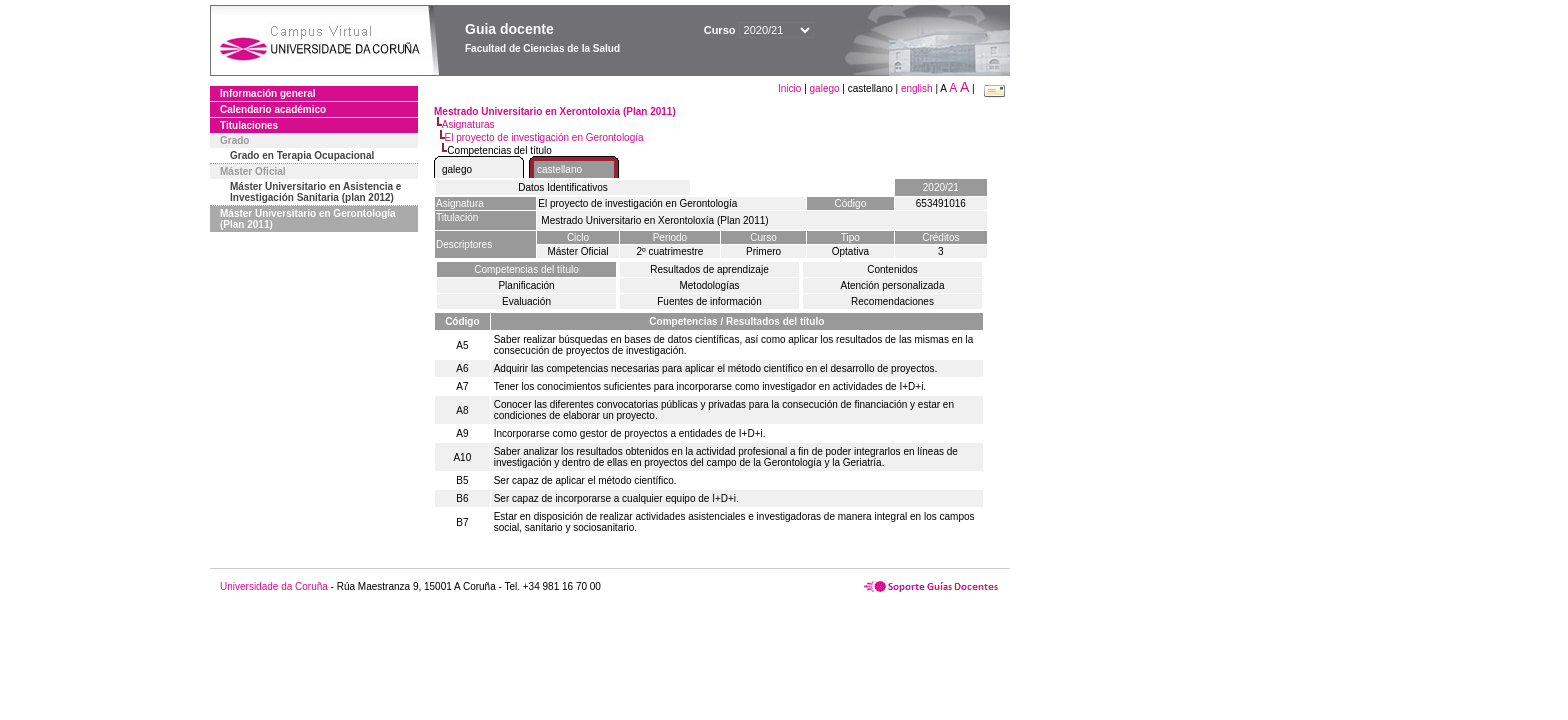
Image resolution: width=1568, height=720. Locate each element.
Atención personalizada (893, 285)
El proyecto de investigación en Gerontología (544, 137)
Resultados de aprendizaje (709, 269)
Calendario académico (273, 109)
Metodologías (709, 285)
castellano (559, 169)
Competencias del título (526, 269)
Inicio (791, 88)
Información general (268, 93)
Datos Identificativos (563, 187)
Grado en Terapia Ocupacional (302, 155)
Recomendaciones (892, 301)
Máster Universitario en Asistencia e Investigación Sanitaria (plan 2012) (315, 192)
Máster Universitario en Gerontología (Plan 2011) (308, 219)
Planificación (526, 285)
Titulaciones (249, 125)
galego (825, 88)
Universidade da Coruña (274, 586)
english (917, 88)
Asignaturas (468, 124)
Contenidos (892, 269)
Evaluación (526, 301)
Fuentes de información (709, 301)
